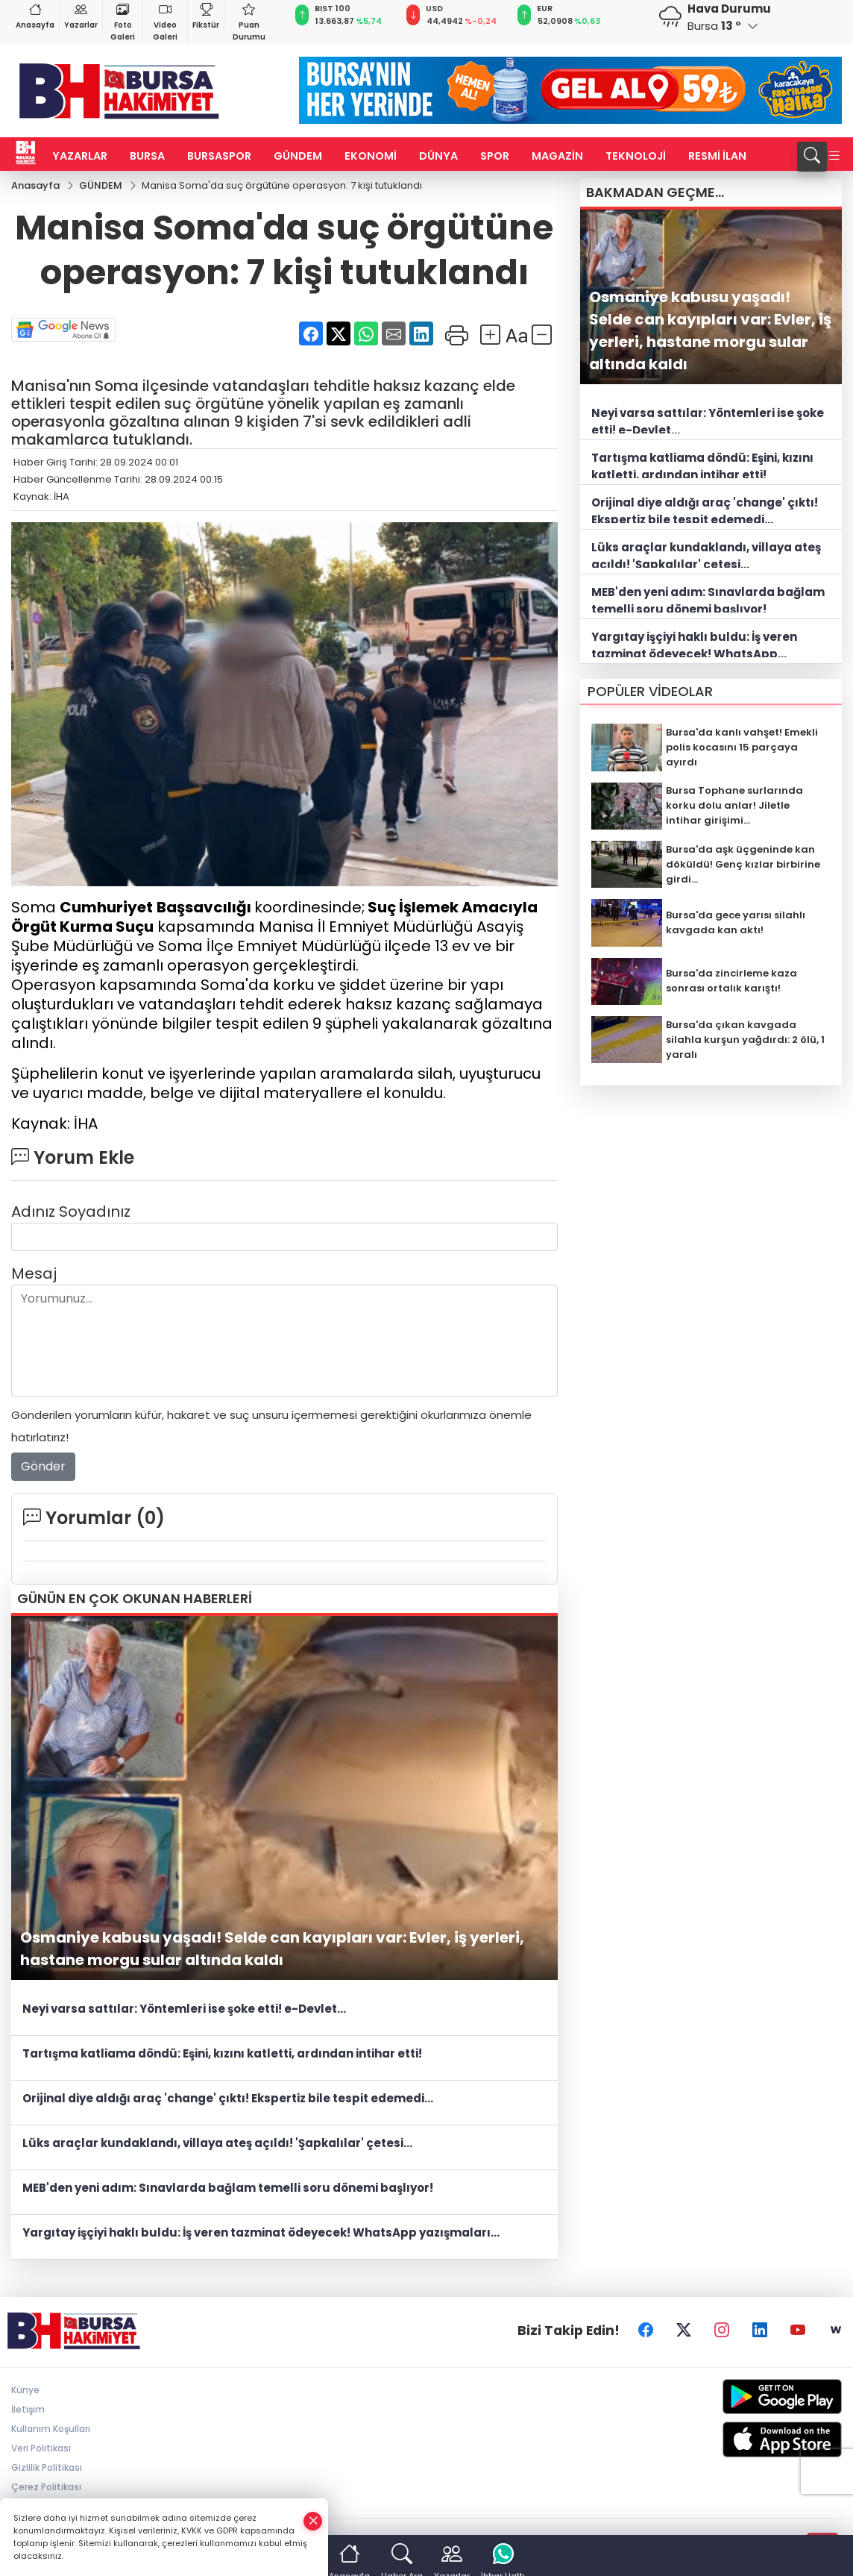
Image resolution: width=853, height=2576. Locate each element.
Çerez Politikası (46, 2487)
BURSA (147, 155)
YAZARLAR (79, 155)
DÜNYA (438, 155)
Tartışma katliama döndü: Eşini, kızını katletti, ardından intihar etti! (222, 2054)
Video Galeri (165, 21)
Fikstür (205, 15)
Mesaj (34, 1274)
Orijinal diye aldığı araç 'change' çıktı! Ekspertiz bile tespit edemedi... (227, 2099)
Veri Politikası (41, 2448)
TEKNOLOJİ (635, 155)
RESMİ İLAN (717, 155)
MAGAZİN (557, 155)
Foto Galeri (122, 21)
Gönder (43, 1467)
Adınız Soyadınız (70, 1212)
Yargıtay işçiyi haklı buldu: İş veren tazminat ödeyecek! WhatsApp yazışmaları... (261, 2233)
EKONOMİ (370, 155)
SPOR (494, 155)
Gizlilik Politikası (46, 2468)
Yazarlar (81, 15)
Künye (25, 2390)
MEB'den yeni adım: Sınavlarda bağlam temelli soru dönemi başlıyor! (227, 2188)
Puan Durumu (248, 21)
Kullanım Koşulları (50, 2429)
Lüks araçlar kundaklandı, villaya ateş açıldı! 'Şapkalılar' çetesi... (217, 2144)
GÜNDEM (298, 155)
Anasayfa (35, 15)
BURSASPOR (219, 155)
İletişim (28, 2410)
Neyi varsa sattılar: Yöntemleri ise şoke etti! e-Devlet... (184, 2009)
